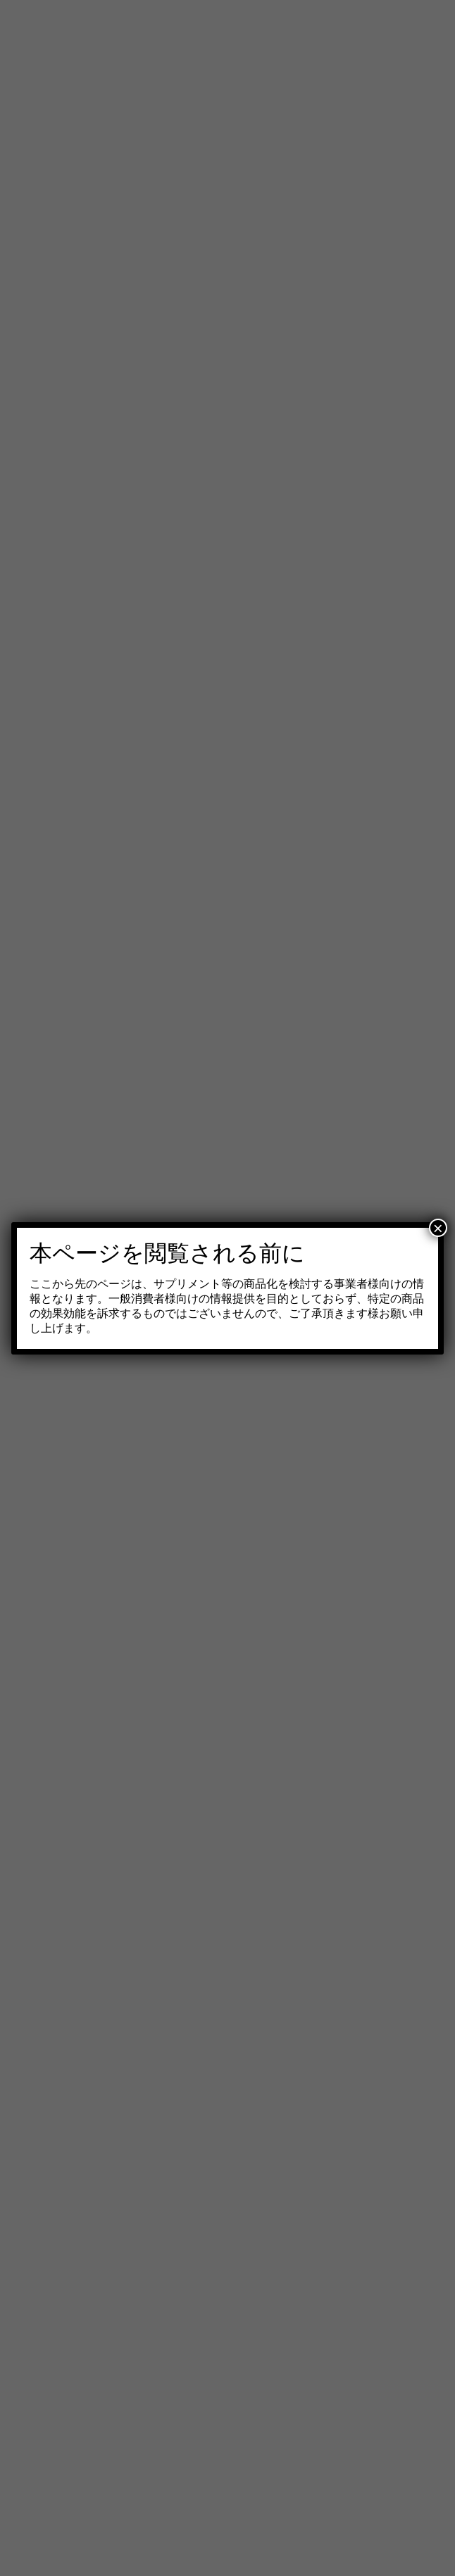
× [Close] (438, 1228)
